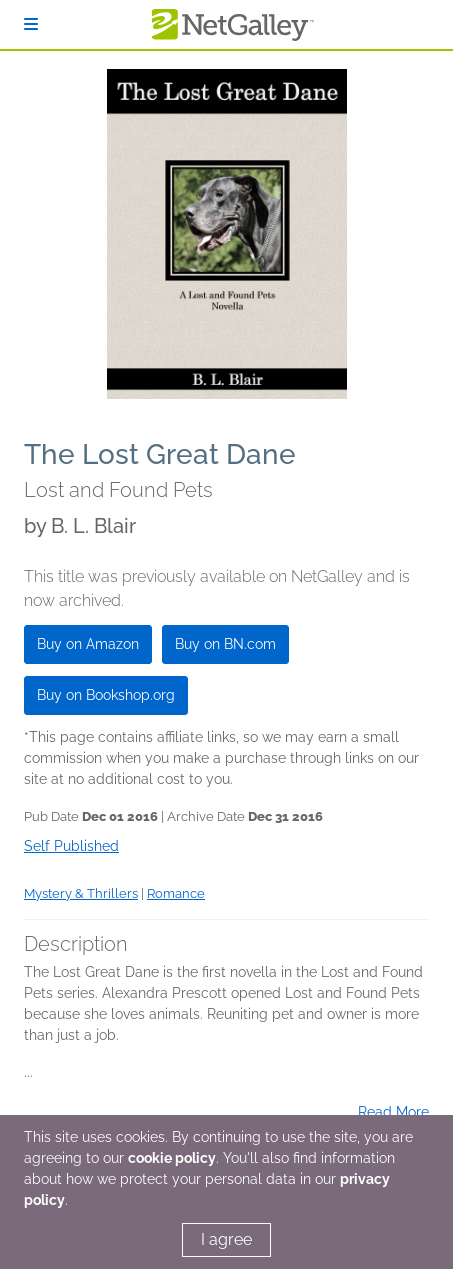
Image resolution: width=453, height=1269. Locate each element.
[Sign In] (31, 24)
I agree (226, 1239)
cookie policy (172, 1158)
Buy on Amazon (88, 644)
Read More (393, 1112)
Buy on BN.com (225, 644)
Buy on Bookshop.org (106, 695)
